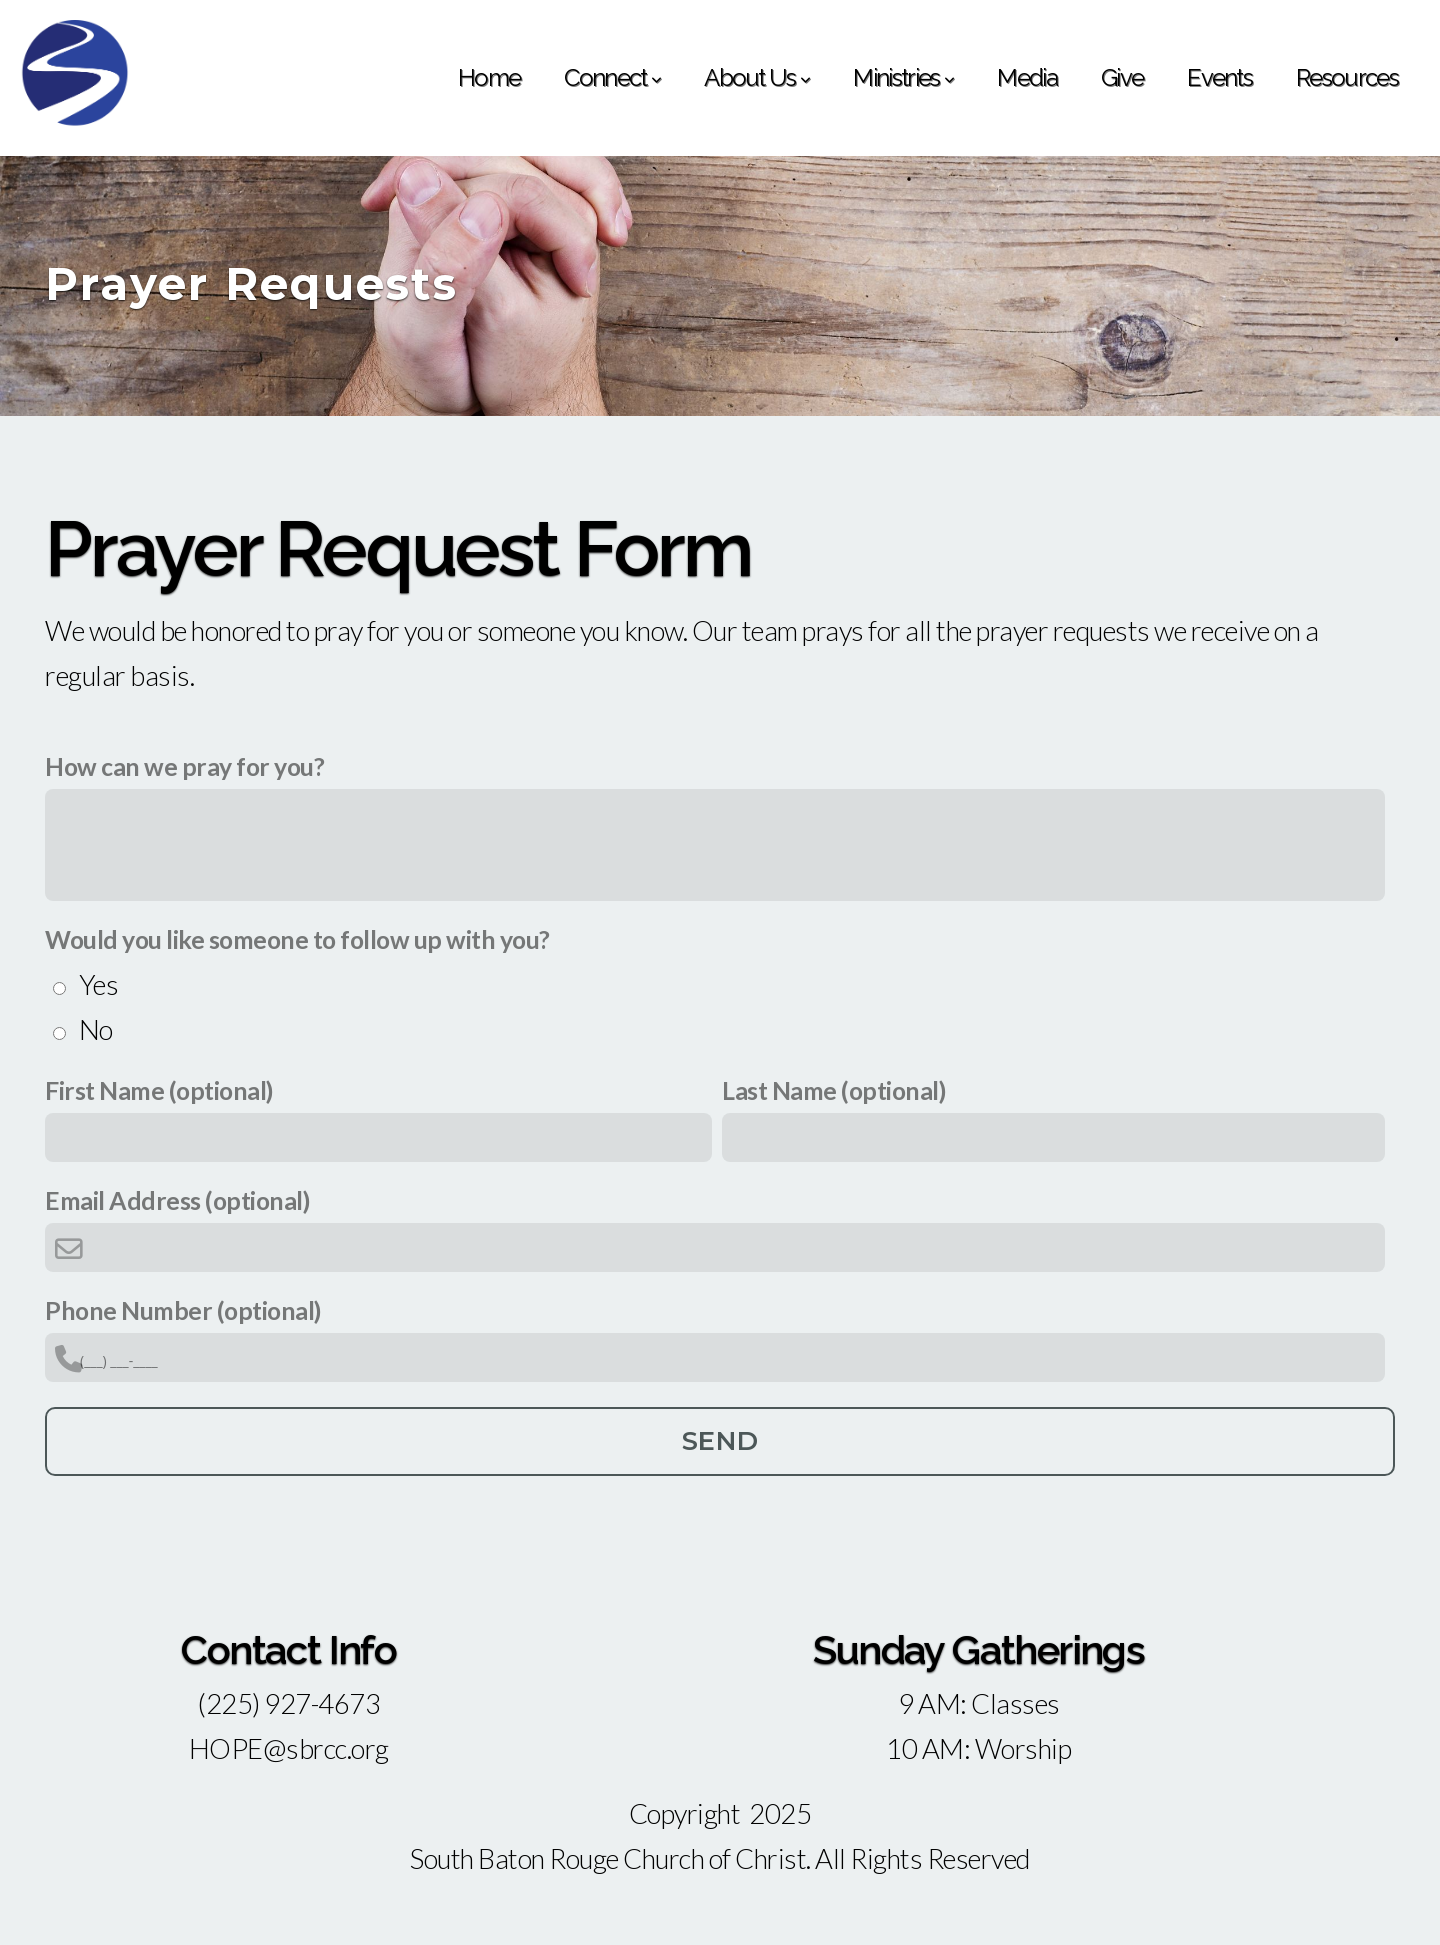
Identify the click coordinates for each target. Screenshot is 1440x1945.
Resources (1347, 77)
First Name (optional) (159, 1090)
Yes (99, 984)
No (96, 1029)
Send (720, 1441)
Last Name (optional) (833, 1090)
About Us (756, 77)
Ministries (903, 77)
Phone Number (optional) (183, 1310)
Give (1122, 77)
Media (1027, 77)
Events (1219, 77)
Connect (612, 77)
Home (489, 77)
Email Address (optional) (177, 1200)
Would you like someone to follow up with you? (297, 939)
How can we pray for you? (184, 766)
